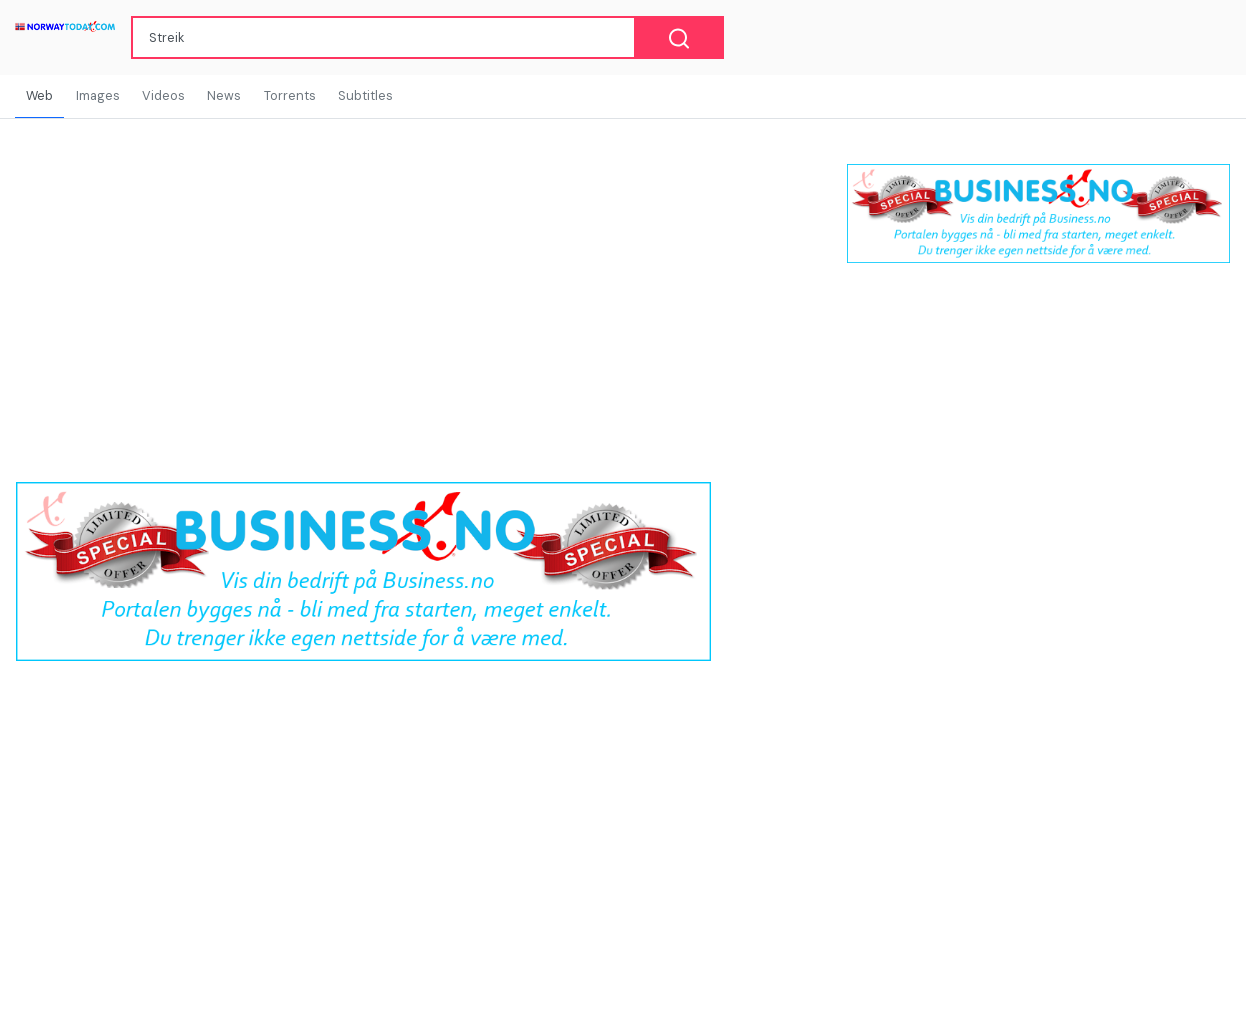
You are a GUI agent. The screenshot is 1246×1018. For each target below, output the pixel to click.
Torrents (290, 95)
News (224, 95)
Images (98, 95)
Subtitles (365, 95)
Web (39, 95)
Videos (163, 95)
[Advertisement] (1038, 441)
